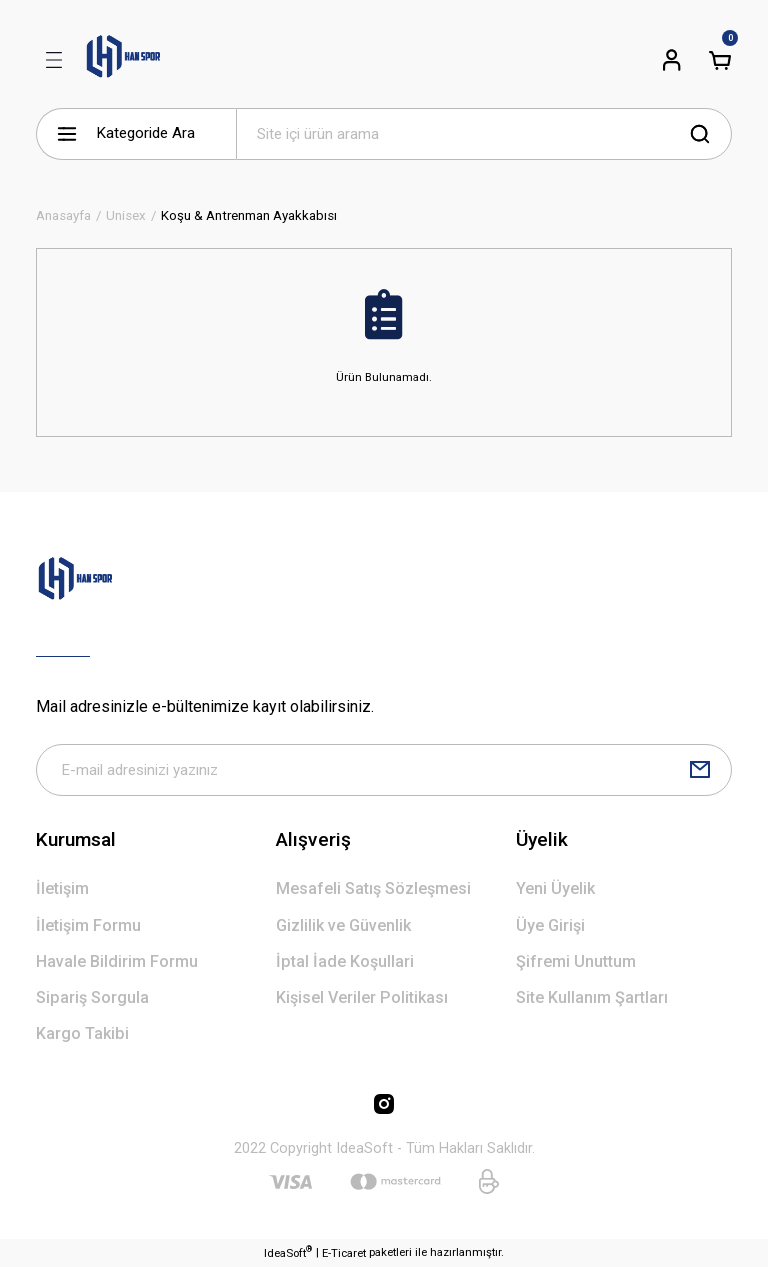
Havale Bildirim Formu (117, 961)
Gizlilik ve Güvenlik (343, 925)
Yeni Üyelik (555, 889)
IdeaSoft (288, 1252)
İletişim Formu (88, 925)
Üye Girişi (550, 925)
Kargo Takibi (82, 1034)
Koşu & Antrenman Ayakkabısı (249, 215)
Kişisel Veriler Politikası (362, 997)
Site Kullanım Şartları (592, 997)
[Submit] (700, 770)
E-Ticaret (344, 1253)
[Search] (484, 134)
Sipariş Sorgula (92, 997)
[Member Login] (672, 60)
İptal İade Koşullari (345, 961)
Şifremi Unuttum (576, 961)
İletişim (62, 889)
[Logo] (123, 60)
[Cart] (720, 60)
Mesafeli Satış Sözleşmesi (373, 889)
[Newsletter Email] (384, 770)
